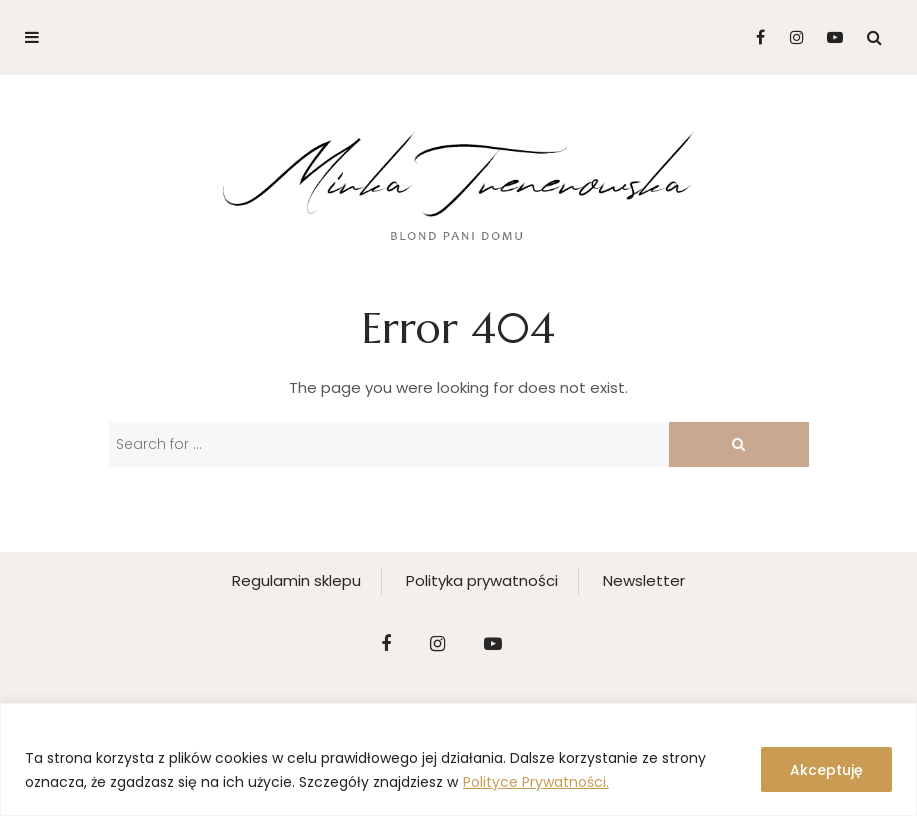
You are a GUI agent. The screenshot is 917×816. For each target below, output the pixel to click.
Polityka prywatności (482, 580)
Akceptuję (826, 770)
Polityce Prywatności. (536, 782)
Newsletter (644, 580)
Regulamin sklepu (296, 580)
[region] (458, 759)
